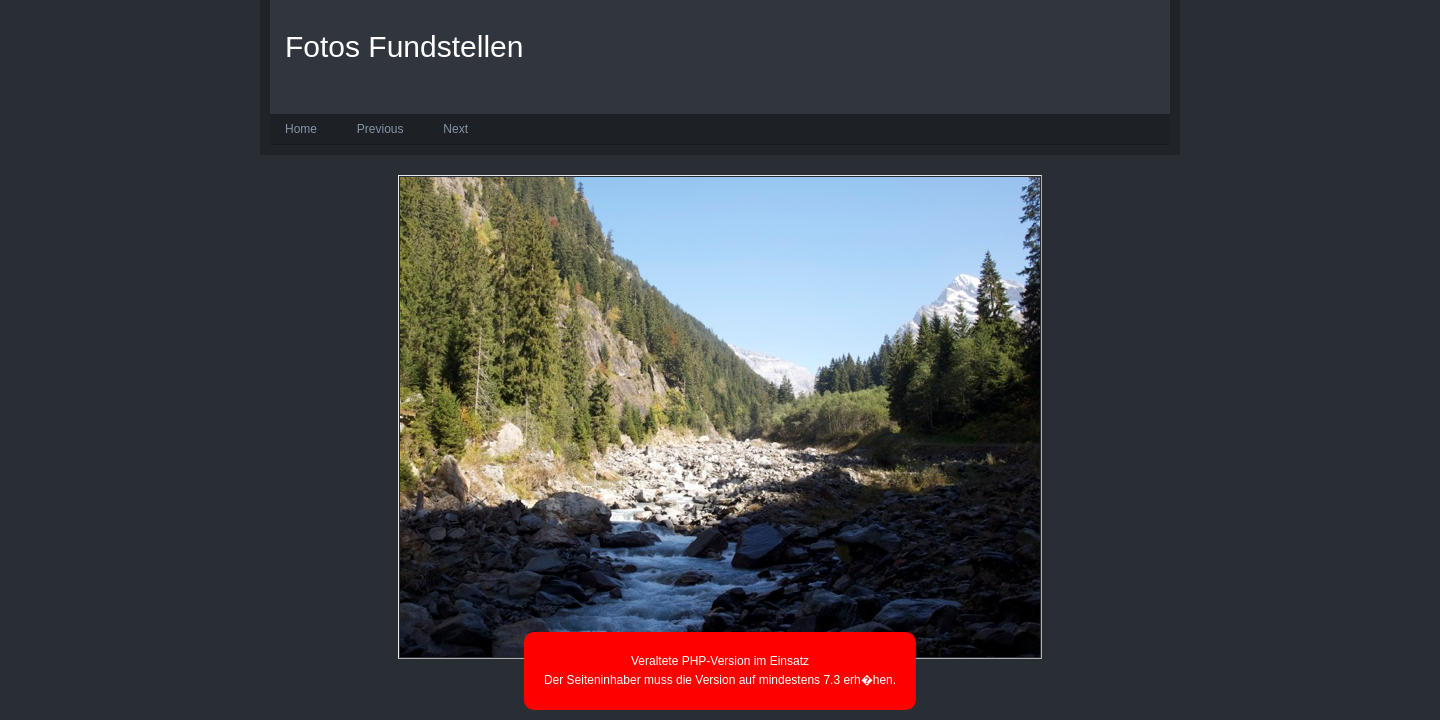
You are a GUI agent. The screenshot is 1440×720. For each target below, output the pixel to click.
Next (455, 129)
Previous (380, 129)
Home (301, 129)
